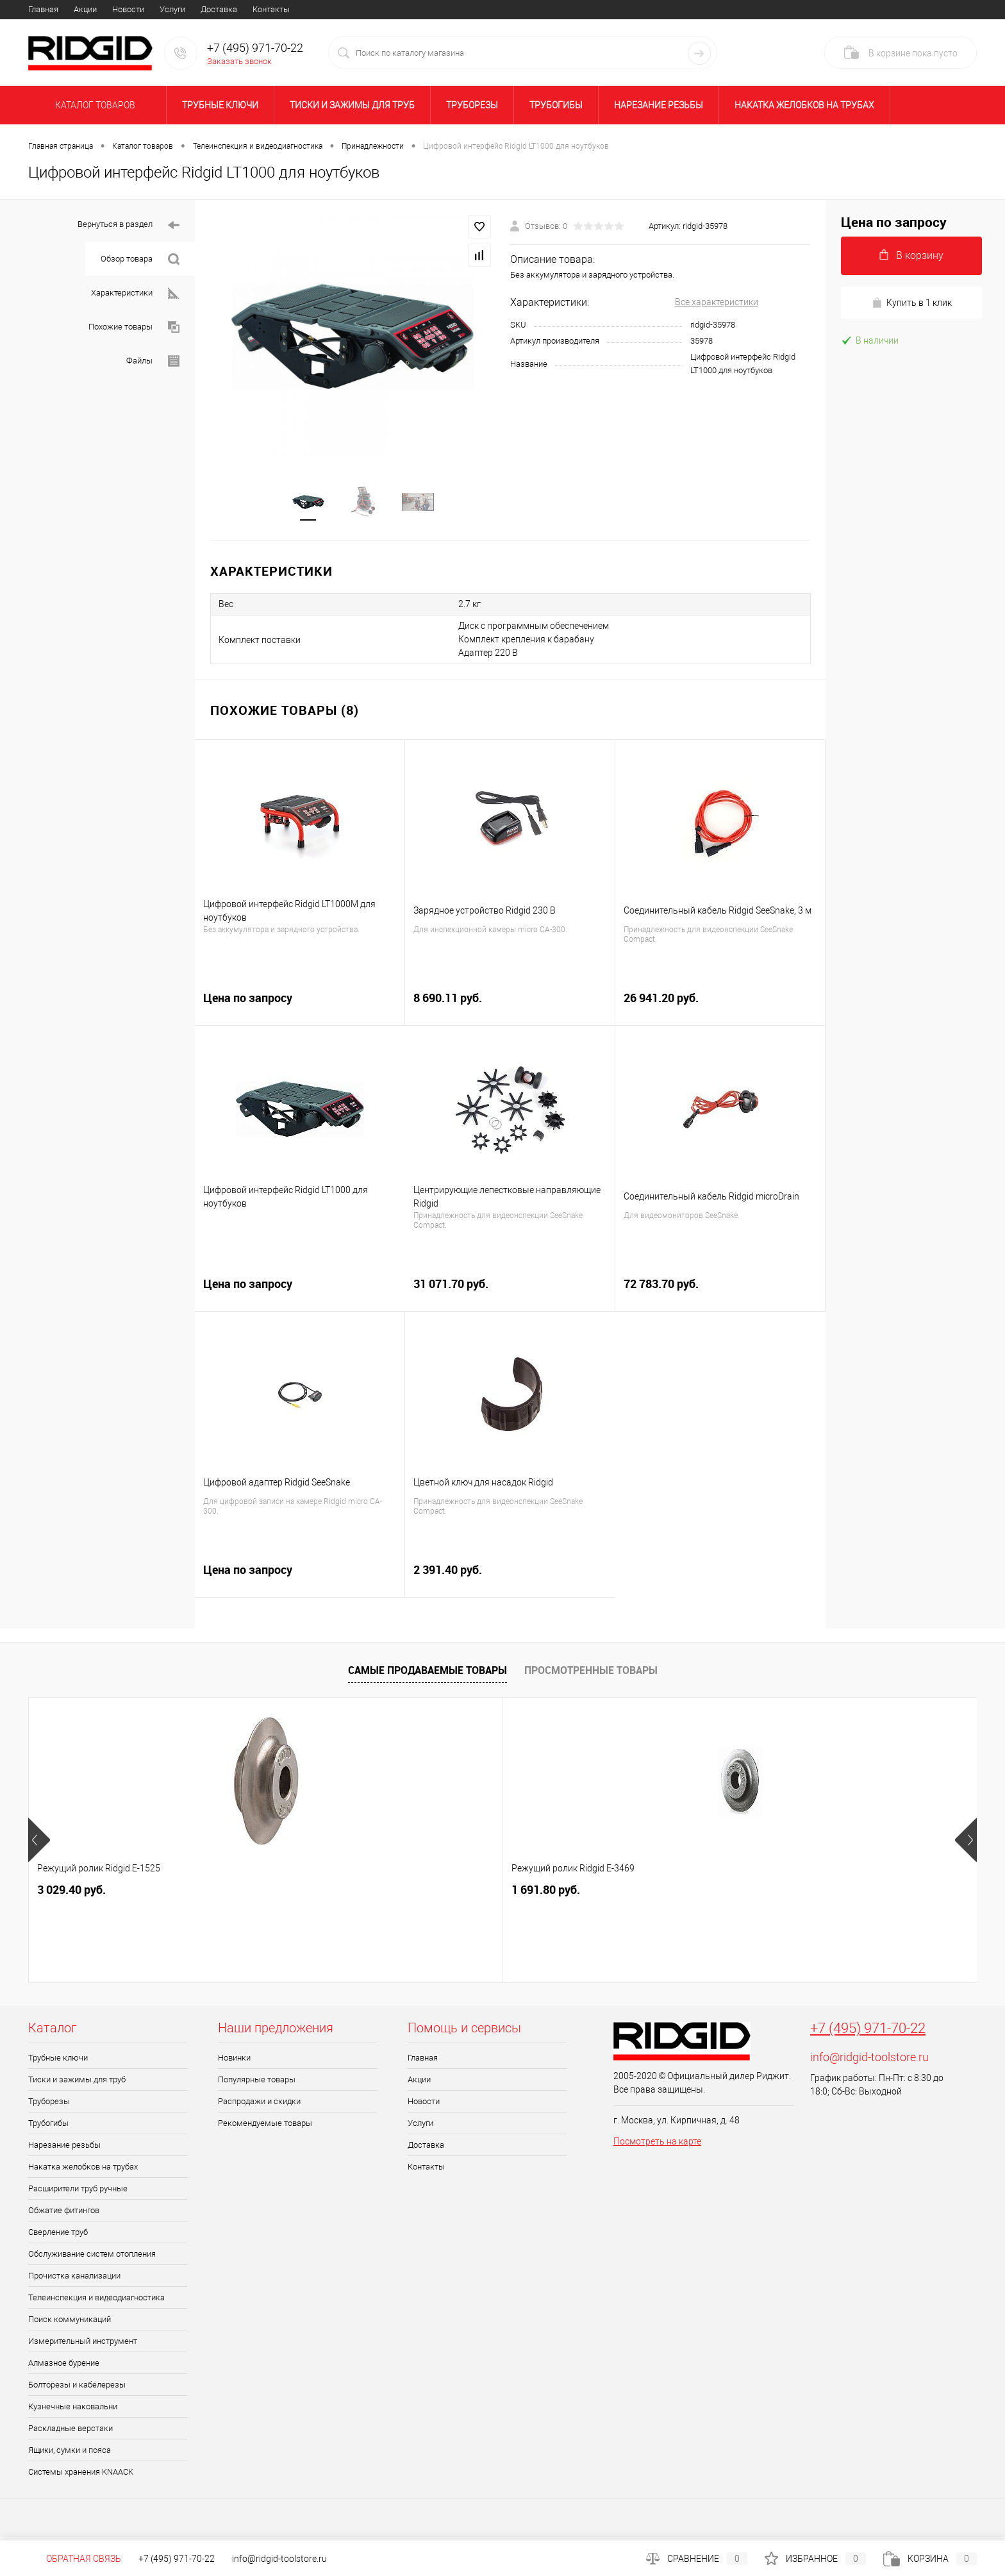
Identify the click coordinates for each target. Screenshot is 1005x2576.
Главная (43, 9)
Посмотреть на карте (657, 2145)
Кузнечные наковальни (72, 2410)
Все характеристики (716, 302)
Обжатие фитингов (63, 2214)
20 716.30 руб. (643, 1893)
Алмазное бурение (63, 2366)
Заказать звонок (239, 61)
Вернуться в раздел (128, 225)
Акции (85, 9)
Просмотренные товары (591, 1674)
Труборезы (472, 105)
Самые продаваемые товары (427, 1674)
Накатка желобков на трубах (804, 105)
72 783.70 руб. (720, 1295)
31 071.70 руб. (509, 1295)
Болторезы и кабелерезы (77, 2388)
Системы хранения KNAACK (80, 2475)
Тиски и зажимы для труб (352, 105)
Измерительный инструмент (82, 2345)
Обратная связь (74, 2559)
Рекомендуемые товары (265, 2127)
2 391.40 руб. (510, 1580)
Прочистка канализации (74, 2279)
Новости (128, 9)
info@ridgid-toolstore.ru (869, 2061)
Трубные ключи (220, 105)
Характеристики (135, 293)
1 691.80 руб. (261, 1893)
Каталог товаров (93, 105)
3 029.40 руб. (71, 1893)
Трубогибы (556, 105)
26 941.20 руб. (720, 1009)
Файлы (152, 361)
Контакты (271, 9)
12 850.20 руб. (454, 1893)
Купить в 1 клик (912, 302)
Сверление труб (58, 2236)
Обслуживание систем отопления (92, 2257)
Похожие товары (133, 327)
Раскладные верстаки (70, 2432)
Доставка (219, 9)
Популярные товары (256, 2083)
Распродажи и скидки (259, 2105)
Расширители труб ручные (78, 2192)
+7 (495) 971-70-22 (868, 2032)
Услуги (172, 9)
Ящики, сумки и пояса (69, 2454)
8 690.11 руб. (509, 1009)
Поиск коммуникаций (69, 2323)
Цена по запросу (299, 1009)
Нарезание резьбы (658, 105)
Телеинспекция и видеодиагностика (96, 2301)
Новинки (234, 2061)
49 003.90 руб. (844, 1894)
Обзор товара (140, 259)
